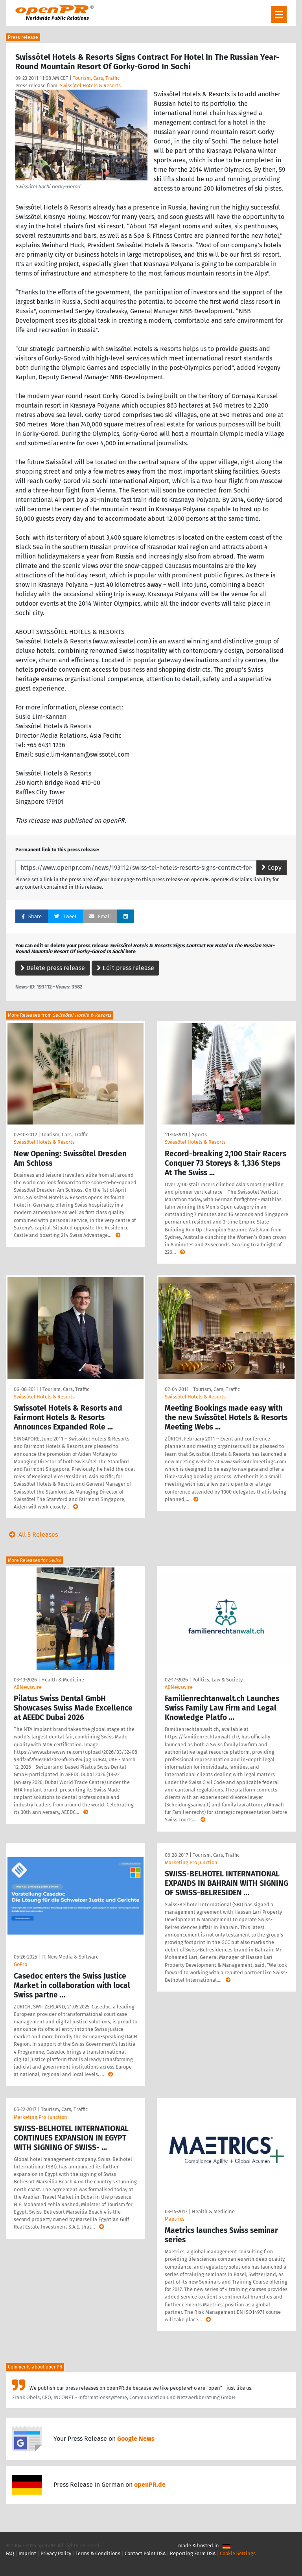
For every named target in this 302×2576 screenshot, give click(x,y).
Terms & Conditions (98, 2553)
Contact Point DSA (145, 2553)
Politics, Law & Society (217, 1680)
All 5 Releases (32, 1534)
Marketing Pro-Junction (40, 2117)
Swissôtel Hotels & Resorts (90, 85)
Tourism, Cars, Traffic (96, 78)
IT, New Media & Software (70, 1957)
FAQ (10, 2553)
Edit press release (125, 968)
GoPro (20, 1964)
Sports (199, 1134)
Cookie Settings (238, 2553)
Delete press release (52, 968)
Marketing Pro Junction (191, 1862)
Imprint (27, 2553)
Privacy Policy (56, 2553)
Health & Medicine (62, 1680)
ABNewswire (28, 1687)
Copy (271, 867)
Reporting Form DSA (192, 2553)
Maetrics (174, 2219)
